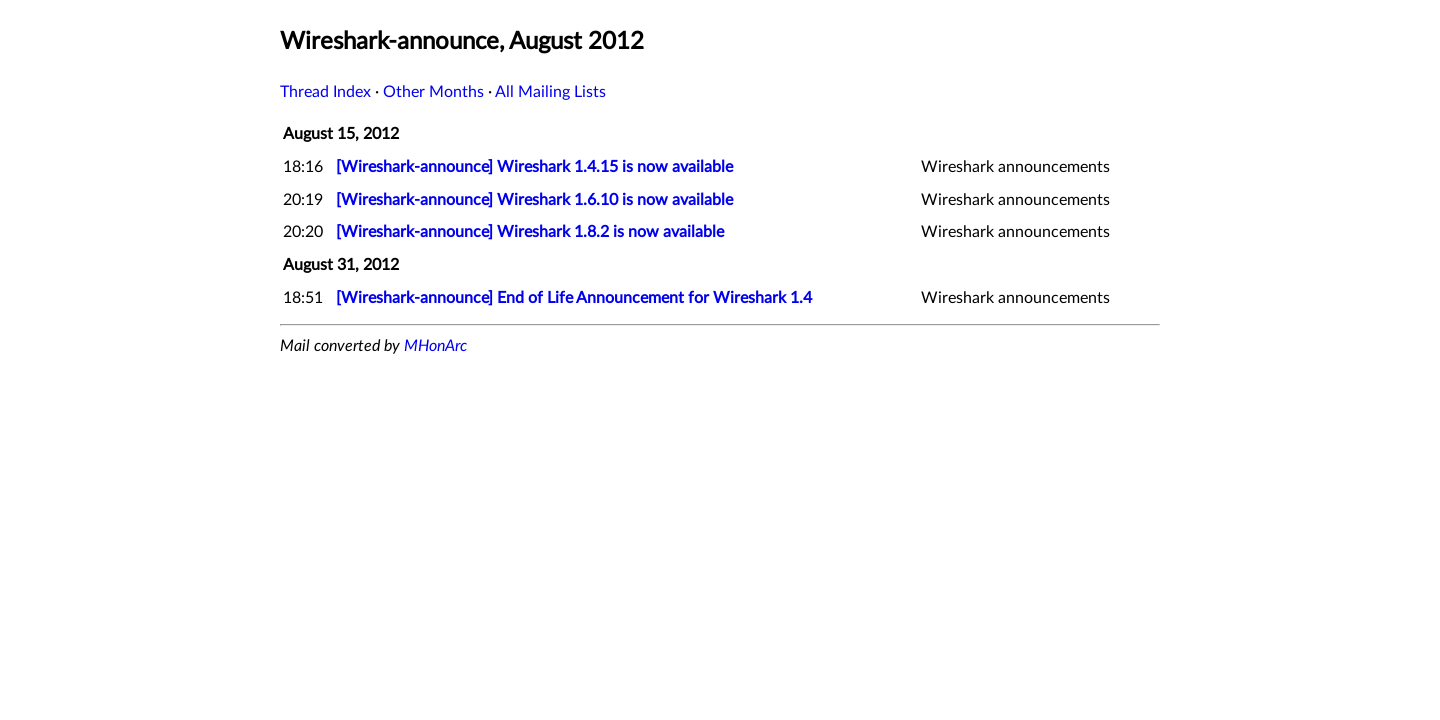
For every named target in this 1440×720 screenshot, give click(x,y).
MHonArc (435, 346)
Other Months (433, 92)
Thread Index (325, 92)
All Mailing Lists (550, 92)
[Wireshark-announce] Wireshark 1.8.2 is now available (530, 232)
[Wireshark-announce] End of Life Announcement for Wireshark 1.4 (574, 298)
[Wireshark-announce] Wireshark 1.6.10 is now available (534, 200)
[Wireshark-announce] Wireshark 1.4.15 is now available (534, 167)
